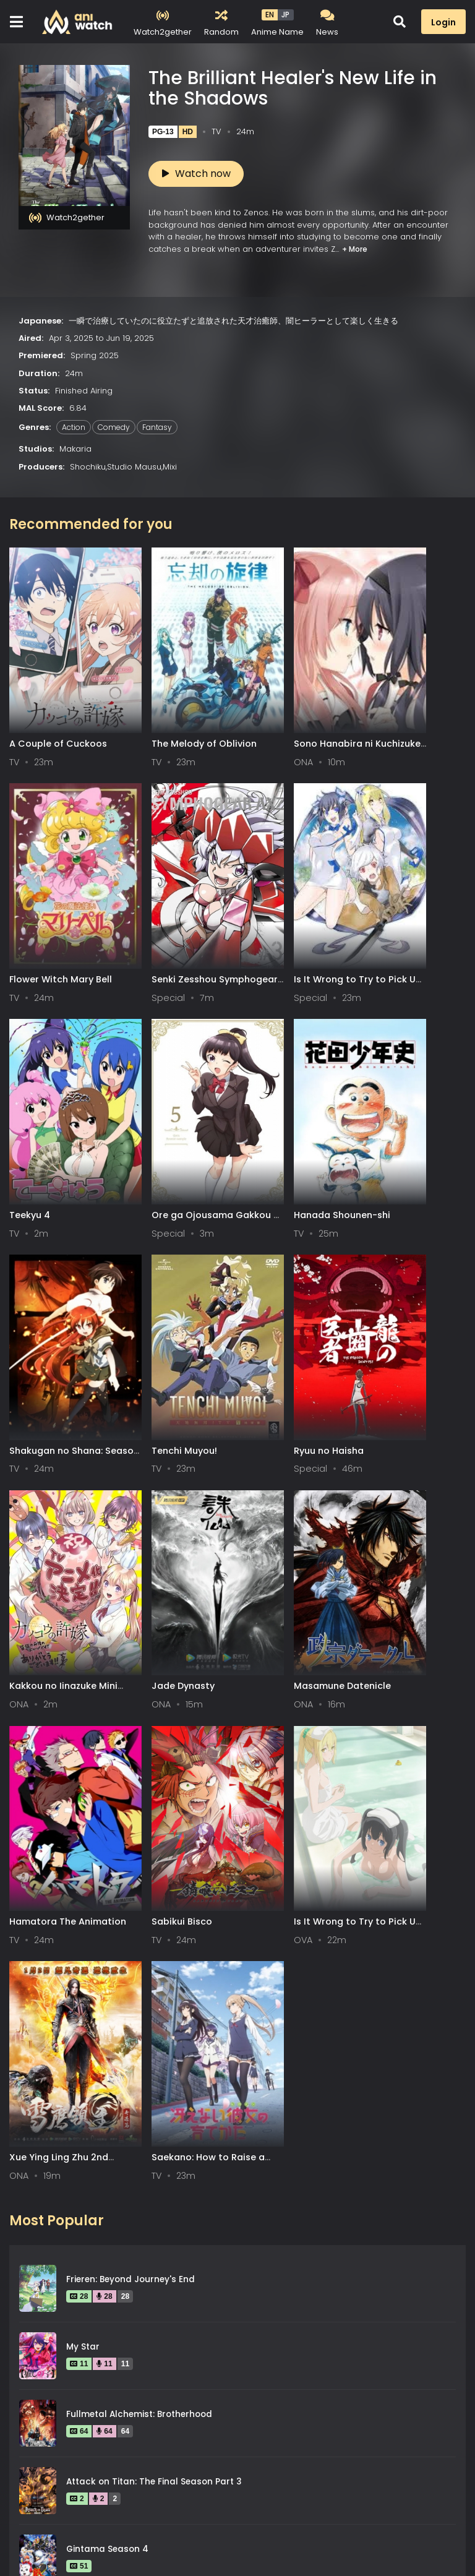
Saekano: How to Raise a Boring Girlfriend (411, 1512)
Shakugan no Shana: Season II (173, 1113)
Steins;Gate (91, 1965)
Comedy (114, 427)
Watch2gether (67, 218)
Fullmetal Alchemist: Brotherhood (139, 1763)
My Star (83, 1695)
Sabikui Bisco (39, 1506)
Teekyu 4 (262, 907)
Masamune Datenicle (291, 1306)
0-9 (83, 2481)
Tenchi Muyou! (275, 1107)
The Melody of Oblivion (178, 708)
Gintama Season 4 (107, 1898)
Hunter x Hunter (100, 2167)
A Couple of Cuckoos (58, 708)
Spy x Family (92, 2032)
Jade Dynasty (157, 1306)
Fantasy (157, 427)
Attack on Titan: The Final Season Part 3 (154, 1830)
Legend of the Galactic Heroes (133, 2235)
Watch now (196, 173)
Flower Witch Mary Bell (410, 708)
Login (443, 22)
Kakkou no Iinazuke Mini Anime (52, 1312)
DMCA (121, 2534)
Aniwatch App (252, 2534)
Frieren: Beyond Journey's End (130, 1628)
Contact (178, 2534)
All (22, 2481)
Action (73, 427)
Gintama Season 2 (107, 2100)
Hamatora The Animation (392, 1312)
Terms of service (46, 2534)
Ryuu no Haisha (394, 1107)
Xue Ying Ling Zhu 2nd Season (291, 1512)
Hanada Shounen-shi (57, 1107)
